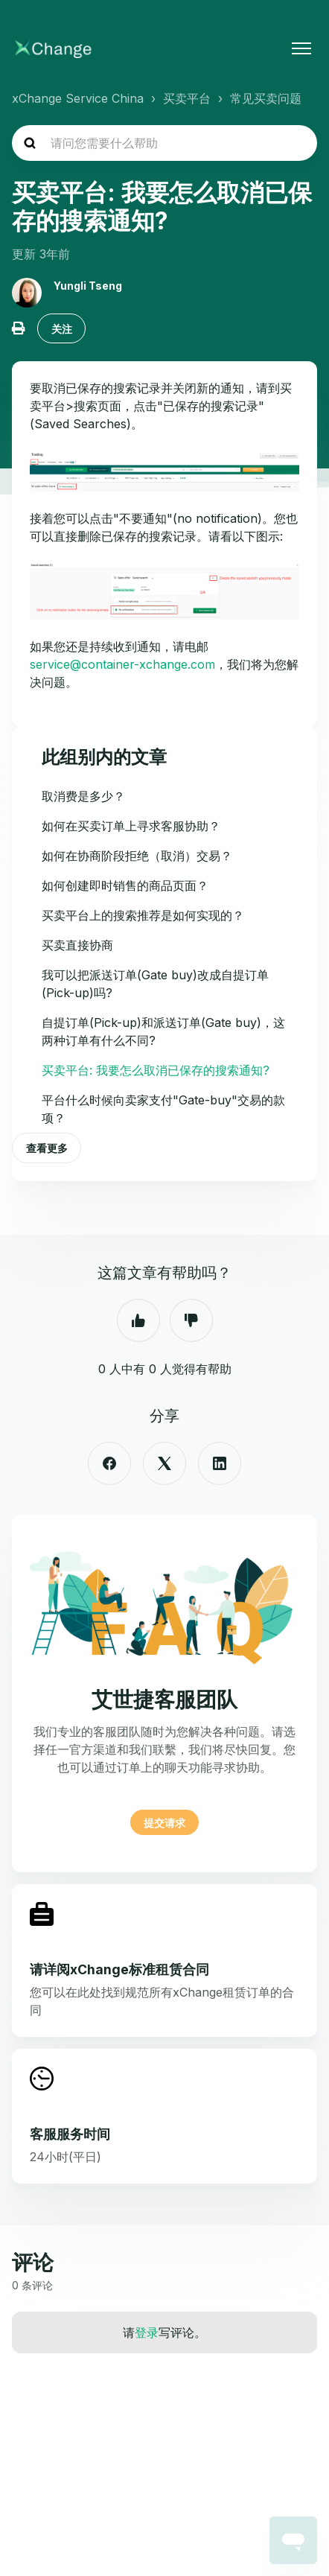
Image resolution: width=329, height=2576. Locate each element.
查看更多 (47, 1148)
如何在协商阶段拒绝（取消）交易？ (137, 855)
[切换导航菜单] (301, 48)
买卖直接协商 (77, 945)
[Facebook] (109, 1463)
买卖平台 (187, 98)
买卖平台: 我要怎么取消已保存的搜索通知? (155, 1070)
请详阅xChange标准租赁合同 (119, 1969)
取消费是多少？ (83, 796)
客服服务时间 (70, 2134)
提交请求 (164, 1822)
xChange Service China (78, 98)
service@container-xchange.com (122, 664)
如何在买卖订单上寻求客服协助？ (131, 825)
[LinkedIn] (219, 1463)
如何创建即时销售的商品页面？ (125, 885)
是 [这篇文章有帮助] (138, 1320)
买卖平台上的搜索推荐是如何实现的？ (143, 915)
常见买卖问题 (265, 98)
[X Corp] (164, 1463)
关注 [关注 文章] (61, 328)
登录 (147, 2332)
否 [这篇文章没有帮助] (191, 1320)
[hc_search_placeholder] (164, 143)
